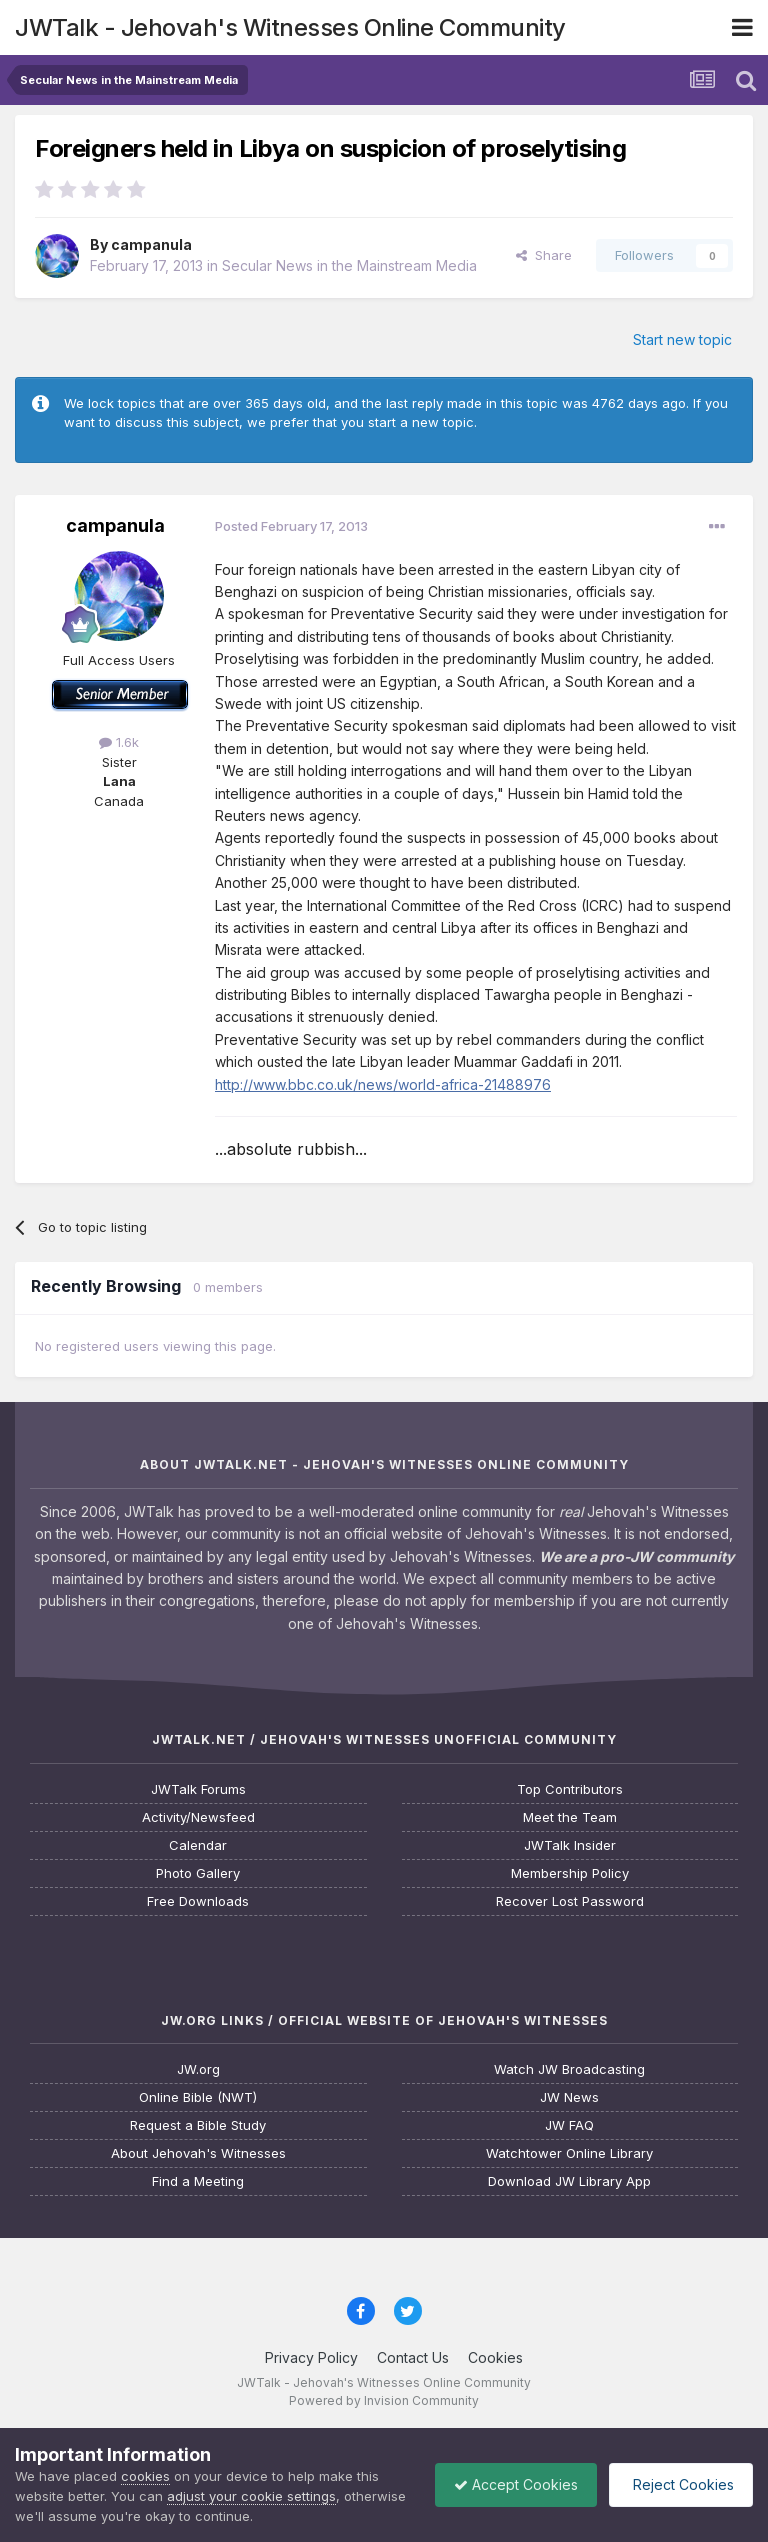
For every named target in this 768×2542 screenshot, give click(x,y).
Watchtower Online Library (569, 2153)
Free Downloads (198, 1901)
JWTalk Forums (198, 1789)
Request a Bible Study (198, 2125)
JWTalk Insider (570, 1845)
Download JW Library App (569, 2181)
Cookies (495, 2357)
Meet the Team (570, 1817)
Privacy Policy (311, 2357)
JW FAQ (569, 2125)
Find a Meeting (198, 2181)
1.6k (119, 742)
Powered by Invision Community (384, 2400)
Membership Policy (570, 1873)
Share (544, 255)
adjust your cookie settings (251, 2496)
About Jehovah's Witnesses (198, 2153)
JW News (569, 2097)
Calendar (198, 1845)
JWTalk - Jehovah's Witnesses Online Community (290, 27)
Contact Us (413, 2357)
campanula (151, 244)
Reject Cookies (679, 2484)
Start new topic (682, 339)
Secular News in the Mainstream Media (349, 265)
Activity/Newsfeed (198, 1817)
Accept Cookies (511, 2484)
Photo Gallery (198, 1873)
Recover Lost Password (570, 1901)
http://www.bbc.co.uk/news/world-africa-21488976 (383, 1084)
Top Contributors (570, 1789)
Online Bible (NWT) (198, 2097)
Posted (291, 526)
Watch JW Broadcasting (569, 2069)
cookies (145, 2476)
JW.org (198, 2069)
